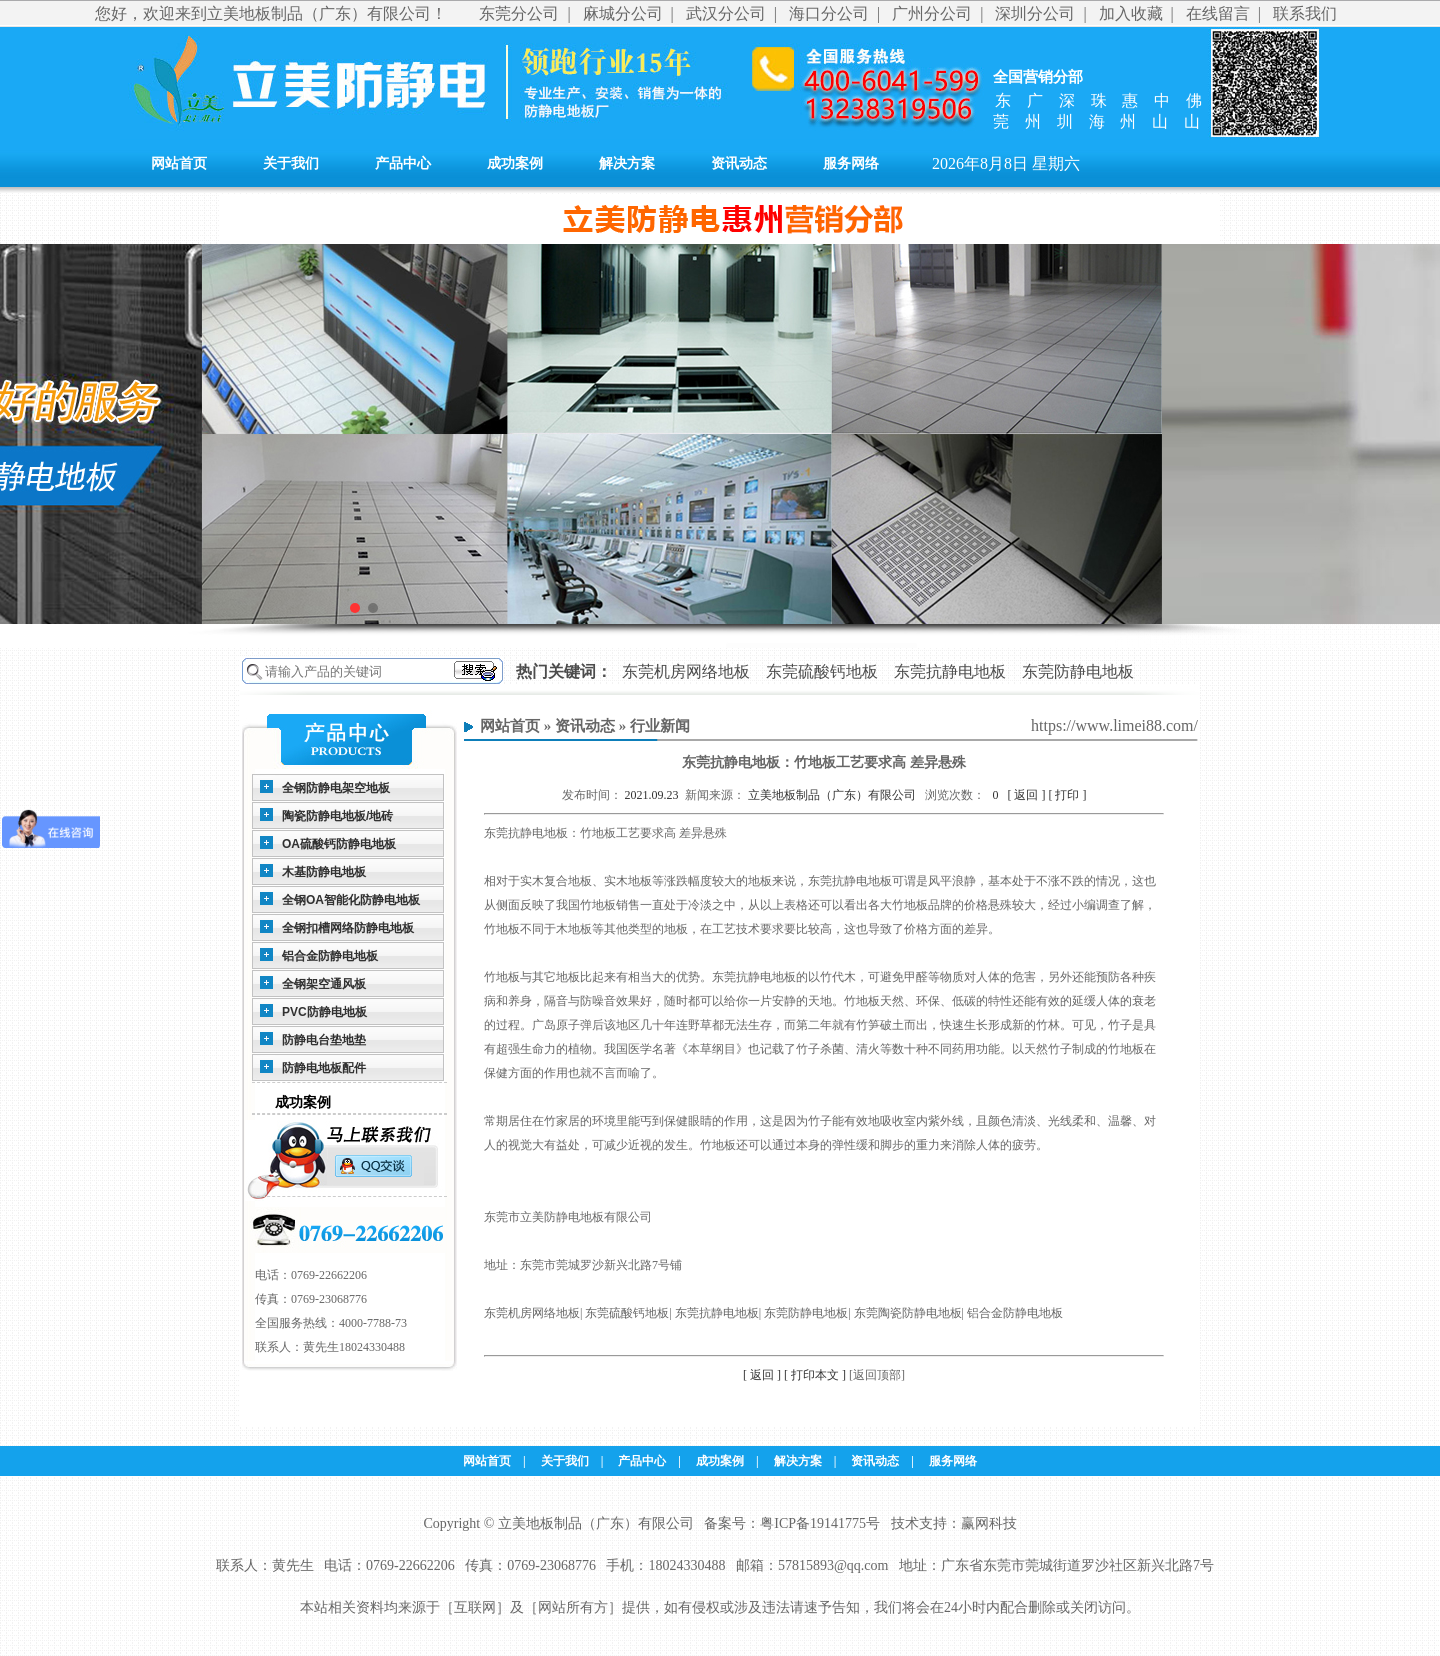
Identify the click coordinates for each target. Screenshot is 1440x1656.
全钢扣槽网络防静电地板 (348, 928)
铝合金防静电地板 (330, 956)
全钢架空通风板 (324, 984)
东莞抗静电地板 (950, 671)
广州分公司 (932, 13)
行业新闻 (660, 726)
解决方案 (627, 163)
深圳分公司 (1035, 13)
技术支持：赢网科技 (954, 1523)
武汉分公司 (726, 13)
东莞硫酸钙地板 (822, 671)
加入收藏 (1131, 13)
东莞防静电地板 (1078, 671)
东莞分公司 (519, 13)
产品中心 (403, 163)
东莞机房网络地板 (686, 671)
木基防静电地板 (324, 872)
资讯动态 (739, 163)
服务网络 (851, 163)
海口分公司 (829, 13)
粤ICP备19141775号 (820, 1523)
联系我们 (1305, 13)
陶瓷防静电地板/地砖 (337, 816)
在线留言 (1218, 13)
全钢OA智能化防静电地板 (351, 900)
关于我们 (291, 163)
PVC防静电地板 (324, 1012)
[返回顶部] (877, 1375)
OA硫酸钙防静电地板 (339, 844)
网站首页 (179, 163)
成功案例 (515, 163)
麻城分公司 (623, 13)
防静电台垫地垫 (324, 1040)
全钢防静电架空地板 (336, 788)
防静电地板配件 (324, 1068)
